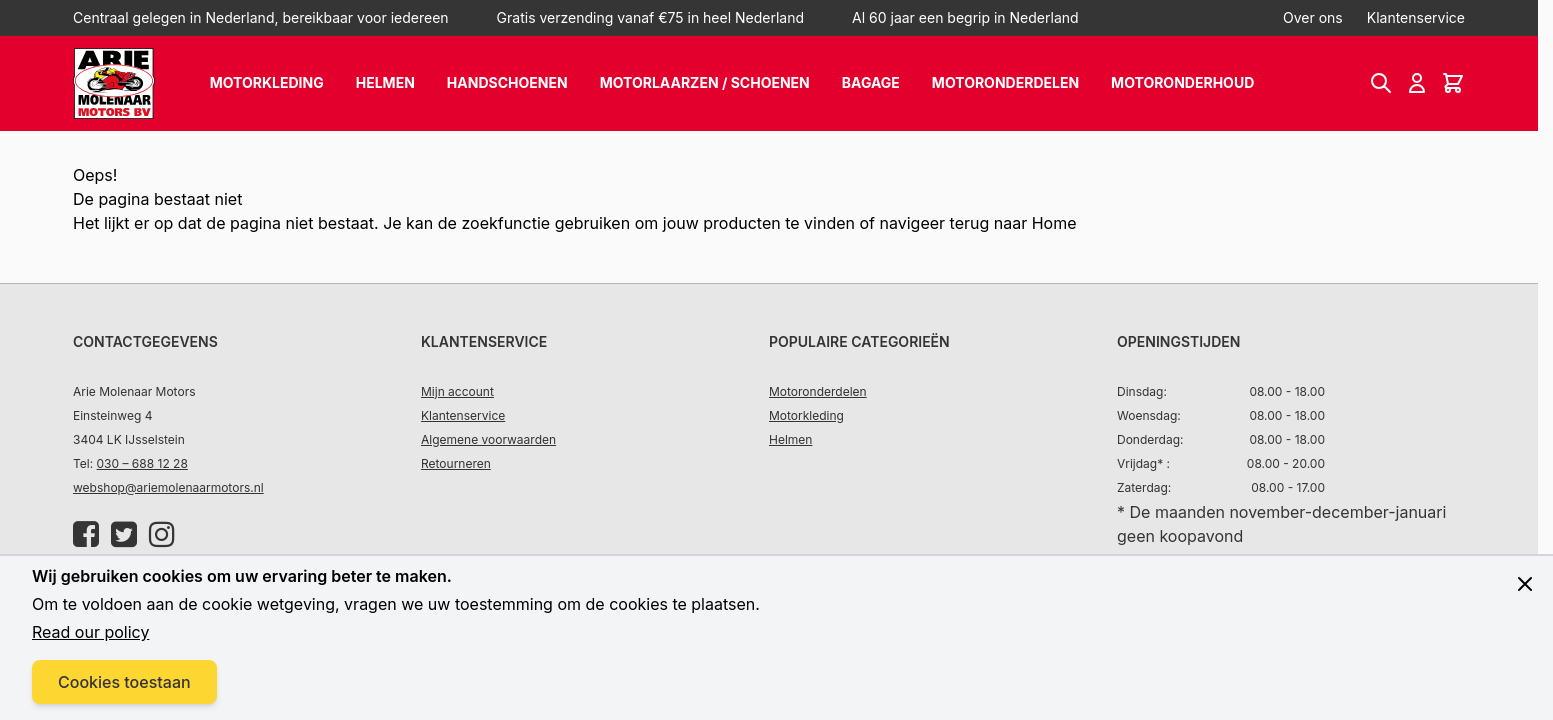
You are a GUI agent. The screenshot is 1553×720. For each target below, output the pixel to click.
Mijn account (457, 391)
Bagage (871, 82)
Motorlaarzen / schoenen (705, 82)
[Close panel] (1525, 584)
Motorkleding (267, 82)
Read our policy (90, 632)
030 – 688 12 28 (142, 463)
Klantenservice (1416, 17)
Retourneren (456, 463)
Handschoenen (507, 82)
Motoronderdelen (1005, 82)
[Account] (1417, 83)
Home (1054, 223)
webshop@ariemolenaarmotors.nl (168, 487)
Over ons (1313, 17)
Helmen (385, 82)
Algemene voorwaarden (488, 439)
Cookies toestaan (124, 682)
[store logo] (114, 83)
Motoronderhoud (1182, 82)
